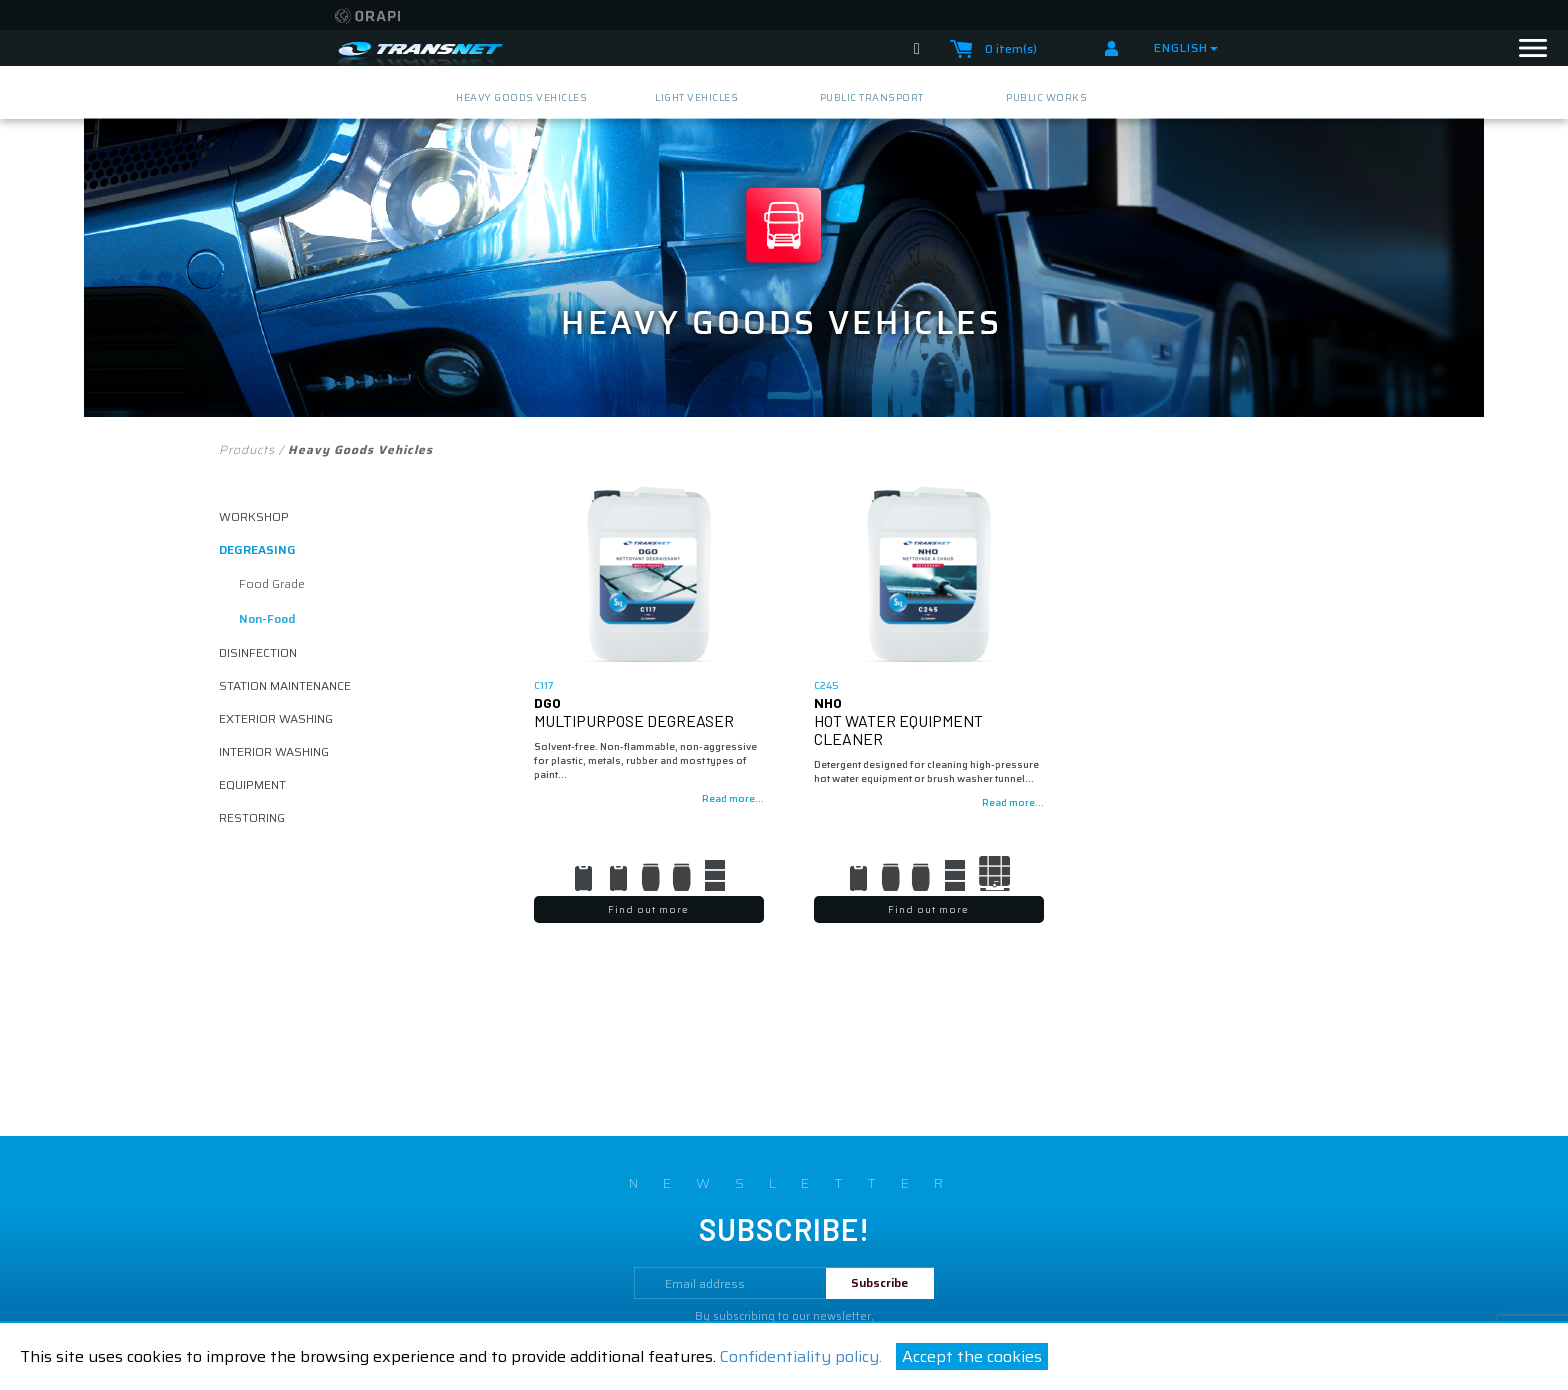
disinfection (258, 652)
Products (247, 449)
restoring (252, 817)
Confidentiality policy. (801, 1356)
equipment (252, 784)
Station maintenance (285, 685)
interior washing (274, 751)
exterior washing (276, 718)
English (1186, 47)
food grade (272, 583)
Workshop (254, 516)
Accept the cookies (972, 1356)
